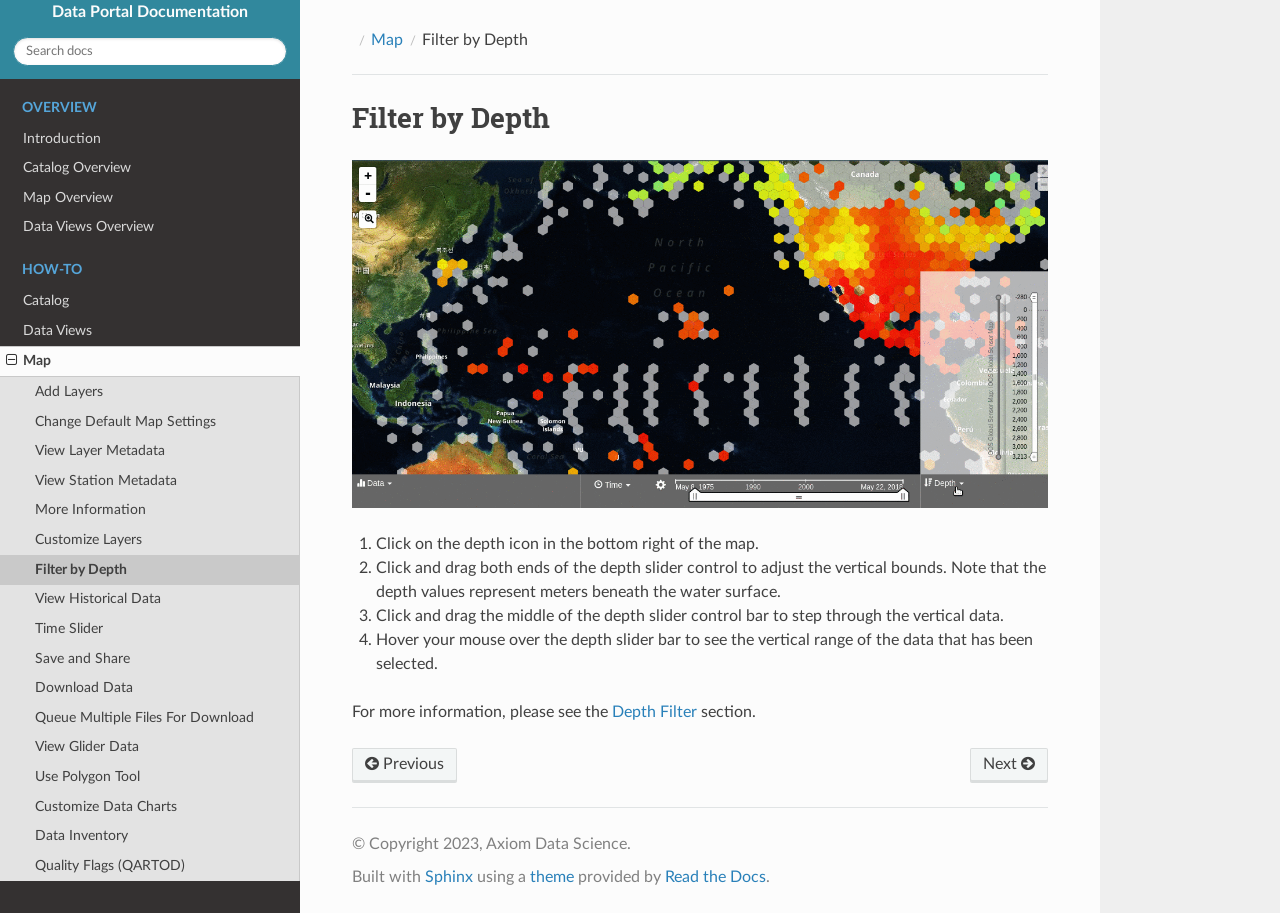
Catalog (46, 300)
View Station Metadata (106, 480)
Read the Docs (715, 877)
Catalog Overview (77, 167)
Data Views (57, 330)
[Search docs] (150, 51)
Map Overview (68, 197)
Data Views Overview (88, 226)
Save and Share (82, 658)
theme (552, 877)
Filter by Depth (81, 569)
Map (28, 361)
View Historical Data (98, 598)
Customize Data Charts (106, 806)
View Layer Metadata (100, 450)
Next (1009, 764)
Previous (404, 764)
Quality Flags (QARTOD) (110, 865)
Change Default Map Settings (125, 421)
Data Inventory (81, 835)
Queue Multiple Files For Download (144, 717)
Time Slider (69, 628)
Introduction (62, 138)
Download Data (84, 687)
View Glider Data (87, 746)
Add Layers (69, 391)
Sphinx (449, 877)
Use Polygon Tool (87, 776)
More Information (90, 509)
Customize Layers (88, 539)
